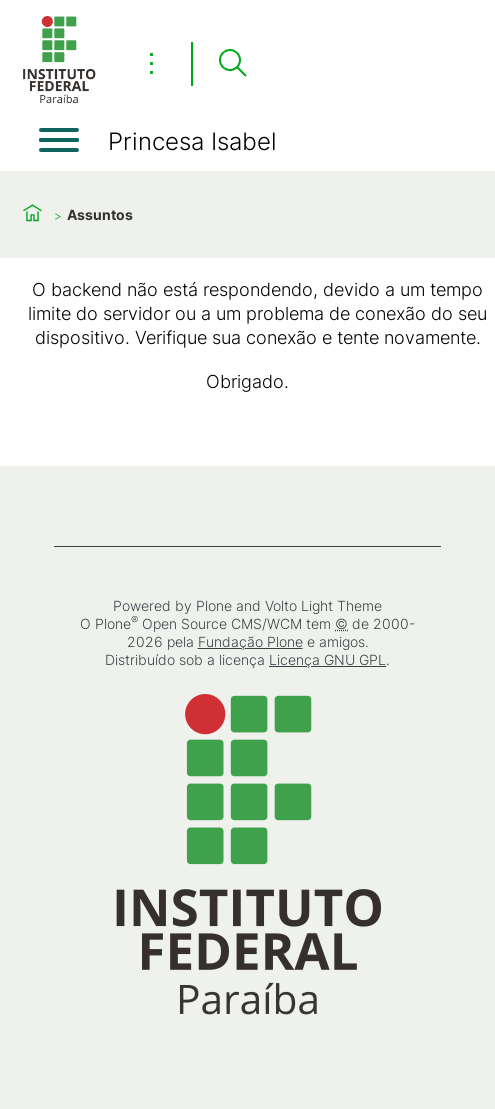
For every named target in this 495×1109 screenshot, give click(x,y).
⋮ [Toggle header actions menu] (151, 63)
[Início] (59, 99)
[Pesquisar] (232, 64)
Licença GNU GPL (327, 659)
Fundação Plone (250, 641)
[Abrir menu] (59, 140)
